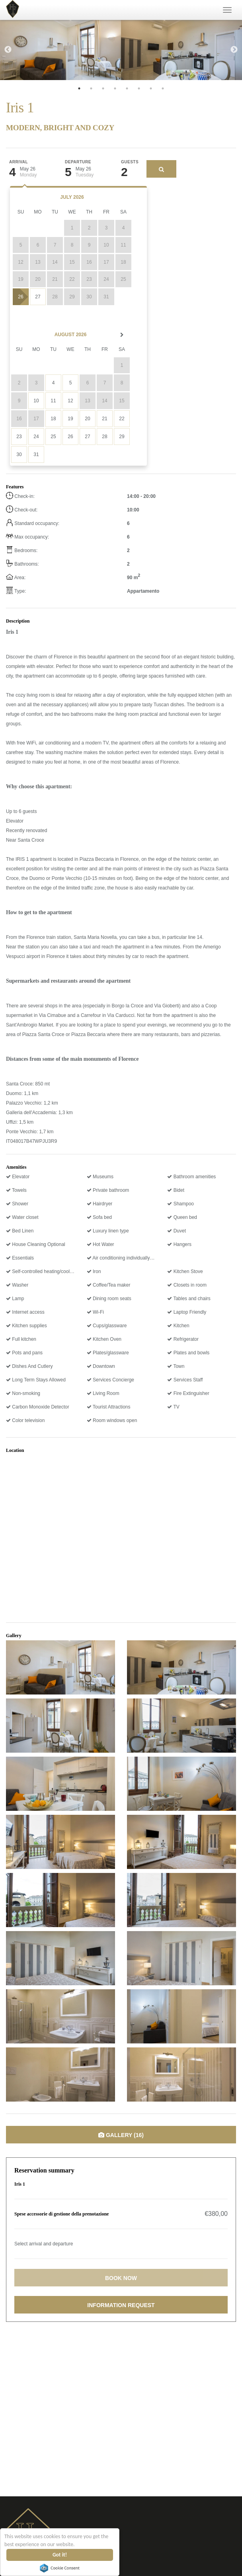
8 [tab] (163, 88)
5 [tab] (127, 88)
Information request (120, 2305)
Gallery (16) (121, 2135)
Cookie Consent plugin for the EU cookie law (60, 2568)
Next (234, 50)
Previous (8, 50)
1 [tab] (79, 88)
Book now (121, 2278)
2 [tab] (91, 88)
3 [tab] (103, 88)
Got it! (60, 2554)
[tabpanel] (60, 50)
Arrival (18, 162)
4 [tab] (115, 88)
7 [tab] (151, 88)
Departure (78, 162)
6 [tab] (139, 88)
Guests (130, 162)
